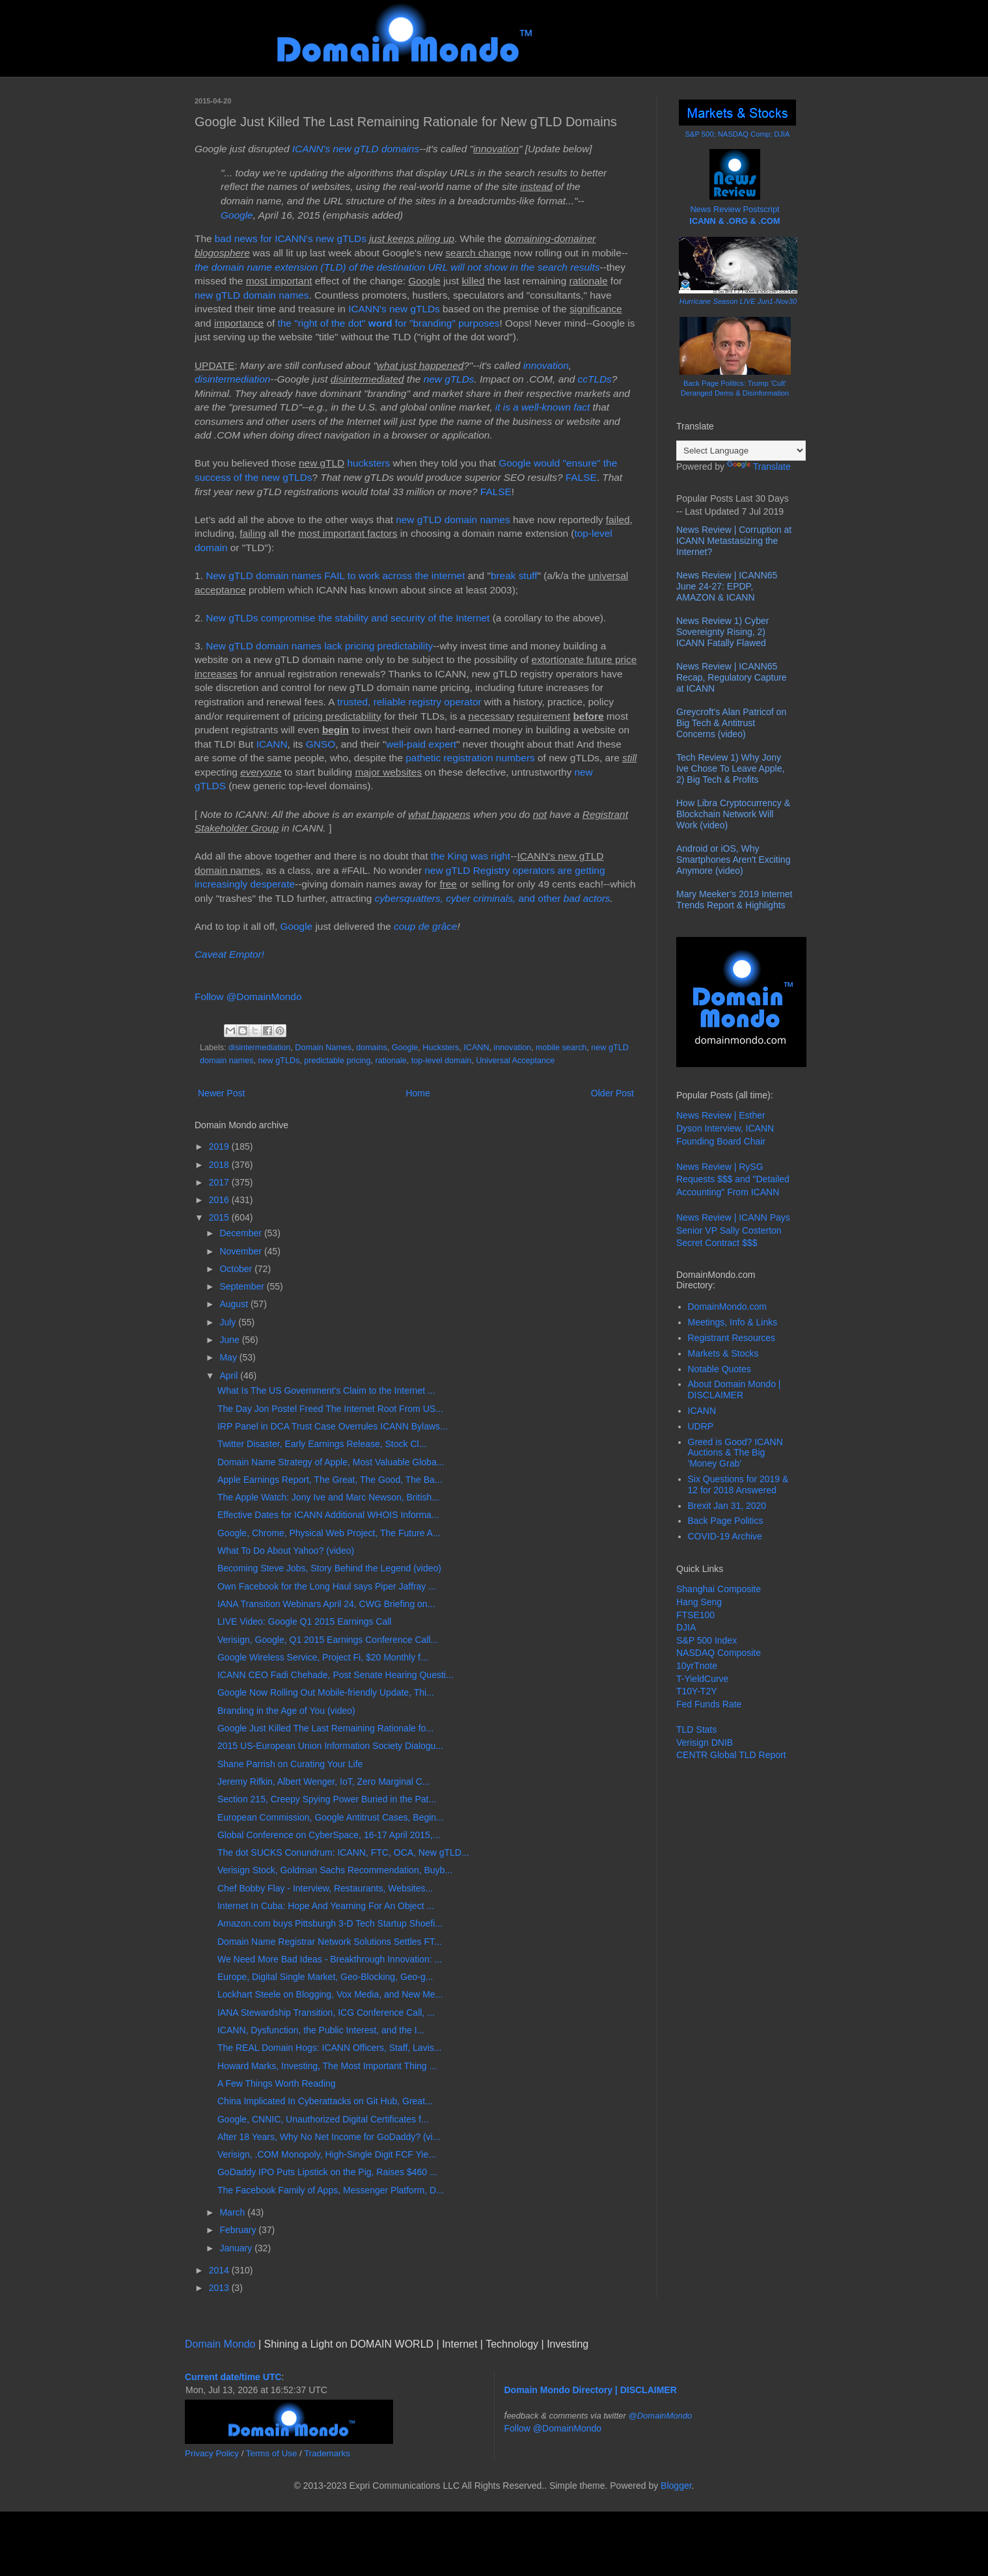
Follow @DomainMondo (248, 996)
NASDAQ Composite (718, 1652)
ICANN (272, 744)
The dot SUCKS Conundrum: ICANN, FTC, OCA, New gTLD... (343, 1852)
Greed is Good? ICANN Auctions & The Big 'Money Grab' (735, 1453)
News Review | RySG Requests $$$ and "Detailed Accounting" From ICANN (732, 1179)
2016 (220, 1200)
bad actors (587, 898)
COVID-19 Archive (725, 1536)
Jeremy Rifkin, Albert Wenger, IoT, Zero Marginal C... (323, 1781)
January (236, 2248)
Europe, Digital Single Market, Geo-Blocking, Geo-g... (325, 1977)
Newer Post (221, 1093)
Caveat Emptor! (229, 954)
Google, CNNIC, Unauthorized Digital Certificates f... (322, 2119)
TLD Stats (696, 1729)
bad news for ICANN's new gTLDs (290, 238)
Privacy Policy (212, 2453)
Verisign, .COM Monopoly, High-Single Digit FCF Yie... (326, 2154)
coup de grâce (426, 926)
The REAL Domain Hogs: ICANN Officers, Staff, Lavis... (329, 2047)
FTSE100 (695, 1615)
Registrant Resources (732, 1338)
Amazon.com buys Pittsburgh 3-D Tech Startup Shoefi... (330, 1923)
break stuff (514, 575)
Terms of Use (271, 2453)
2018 (220, 1164)
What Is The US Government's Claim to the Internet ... (326, 1390)
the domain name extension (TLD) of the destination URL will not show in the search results (397, 267)
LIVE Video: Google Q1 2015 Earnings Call (304, 1621)
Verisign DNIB (704, 1742)
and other (469, 898)
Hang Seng (699, 1602)
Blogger (676, 2485)
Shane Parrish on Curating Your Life (290, 1764)
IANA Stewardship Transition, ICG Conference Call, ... (326, 2012)
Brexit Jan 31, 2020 (727, 1505)
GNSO (320, 744)
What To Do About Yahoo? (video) (285, 1550)
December (241, 1233)
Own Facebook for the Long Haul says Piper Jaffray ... (326, 1586)
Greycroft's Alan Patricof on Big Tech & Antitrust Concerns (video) (731, 723)
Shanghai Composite (718, 1589)
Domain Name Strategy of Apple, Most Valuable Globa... (330, 1462)
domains (371, 1047)
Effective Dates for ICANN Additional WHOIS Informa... (328, 1515)
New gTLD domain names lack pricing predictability (319, 645)
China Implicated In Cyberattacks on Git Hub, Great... (325, 2101)
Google (237, 215)
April (229, 1375)
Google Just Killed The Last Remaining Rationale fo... (325, 1728)
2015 (220, 1217)
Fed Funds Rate (708, 1704)
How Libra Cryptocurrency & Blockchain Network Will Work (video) (733, 814)
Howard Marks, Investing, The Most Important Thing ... (327, 2066)
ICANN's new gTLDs (394, 308)
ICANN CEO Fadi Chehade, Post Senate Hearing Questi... (335, 1675)
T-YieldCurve (702, 1679)
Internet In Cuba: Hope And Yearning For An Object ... (325, 1906)
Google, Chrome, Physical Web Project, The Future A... (329, 1533)
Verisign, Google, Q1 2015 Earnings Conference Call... (327, 1639)
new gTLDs (449, 379)
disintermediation (232, 379)
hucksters (368, 462)
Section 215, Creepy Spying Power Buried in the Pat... (326, 1799)
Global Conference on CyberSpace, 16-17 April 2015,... (328, 1835)
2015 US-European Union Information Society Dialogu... (330, 1746)
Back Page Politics (725, 1520)
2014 (220, 2270)
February (238, 2230)
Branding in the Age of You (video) (286, 1710)
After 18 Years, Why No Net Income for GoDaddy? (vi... (328, 2137)
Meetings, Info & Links (733, 1322)
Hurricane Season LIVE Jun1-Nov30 (738, 301)
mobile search (561, 1047)
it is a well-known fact (542, 407)
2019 (220, 1146)
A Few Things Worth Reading (276, 2083)
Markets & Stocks (723, 1353)
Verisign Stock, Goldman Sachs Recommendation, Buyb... (334, 1870)
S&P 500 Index (706, 1640)
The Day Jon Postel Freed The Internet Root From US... (330, 1408)
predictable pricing (337, 1060)
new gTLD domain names (252, 295)
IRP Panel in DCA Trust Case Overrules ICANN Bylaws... (332, 1426)
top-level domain (441, 1060)
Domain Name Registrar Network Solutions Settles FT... (329, 1941)
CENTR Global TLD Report (731, 1755)
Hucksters (440, 1047)
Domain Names (323, 1047)
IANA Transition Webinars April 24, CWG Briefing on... (326, 1604)
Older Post (612, 1093)
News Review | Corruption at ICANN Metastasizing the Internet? (733, 540)
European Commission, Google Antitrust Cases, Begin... (330, 1817)
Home (417, 1093)
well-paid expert (421, 744)
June (230, 1340)
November (241, 1251)
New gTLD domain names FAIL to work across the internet (335, 575)
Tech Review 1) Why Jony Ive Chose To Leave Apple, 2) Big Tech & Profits (730, 768)
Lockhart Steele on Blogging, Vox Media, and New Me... (330, 1994)
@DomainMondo (661, 2415)
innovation (546, 365)
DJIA (686, 1627)
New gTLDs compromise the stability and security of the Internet (347, 617)
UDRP (701, 1426)
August (234, 1304)
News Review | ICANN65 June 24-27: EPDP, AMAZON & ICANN (726, 586)
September (242, 1286)
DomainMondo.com (727, 1306)
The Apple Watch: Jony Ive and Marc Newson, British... (328, 1497)
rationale (391, 1060)
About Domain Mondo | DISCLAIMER (734, 1389)
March (233, 2212)
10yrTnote (696, 1666)
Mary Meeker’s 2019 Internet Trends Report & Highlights (734, 899)
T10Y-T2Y (696, 1691)
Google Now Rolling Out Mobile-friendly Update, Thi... (325, 1692)
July (228, 1322)
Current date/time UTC (233, 2377)
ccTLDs (595, 379)
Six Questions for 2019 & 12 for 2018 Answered (738, 1484)
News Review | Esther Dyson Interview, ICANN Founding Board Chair (725, 1128)
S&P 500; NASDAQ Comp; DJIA (737, 134)
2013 (220, 2288)
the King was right (470, 855)
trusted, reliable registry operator (409, 701)
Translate (759, 466)
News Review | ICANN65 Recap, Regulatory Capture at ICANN (731, 677)
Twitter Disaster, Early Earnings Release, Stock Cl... (321, 1444)
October (236, 1269)
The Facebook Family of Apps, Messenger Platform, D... (330, 2190)
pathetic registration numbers (469, 757)
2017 (220, 1182)
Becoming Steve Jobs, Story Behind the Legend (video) (329, 1568)
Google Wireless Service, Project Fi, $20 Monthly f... (322, 1657)
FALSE (581, 477)
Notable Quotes (719, 1369)
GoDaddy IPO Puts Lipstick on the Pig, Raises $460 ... (327, 2172)
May (229, 1357)
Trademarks (327, 2453)
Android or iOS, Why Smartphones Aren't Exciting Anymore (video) (733, 859)
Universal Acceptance (515, 1060)
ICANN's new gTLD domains (355, 148)
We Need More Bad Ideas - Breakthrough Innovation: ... (329, 1959)
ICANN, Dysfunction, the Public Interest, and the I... (320, 2030)
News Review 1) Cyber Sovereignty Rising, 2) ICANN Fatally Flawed (722, 632)
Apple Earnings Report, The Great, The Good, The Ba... (330, 1479)
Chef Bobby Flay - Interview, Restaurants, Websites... (325, 1888)
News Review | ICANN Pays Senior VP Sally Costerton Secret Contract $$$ (733, 1230)
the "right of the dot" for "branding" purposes (389, 323)
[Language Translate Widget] (741, 451)
